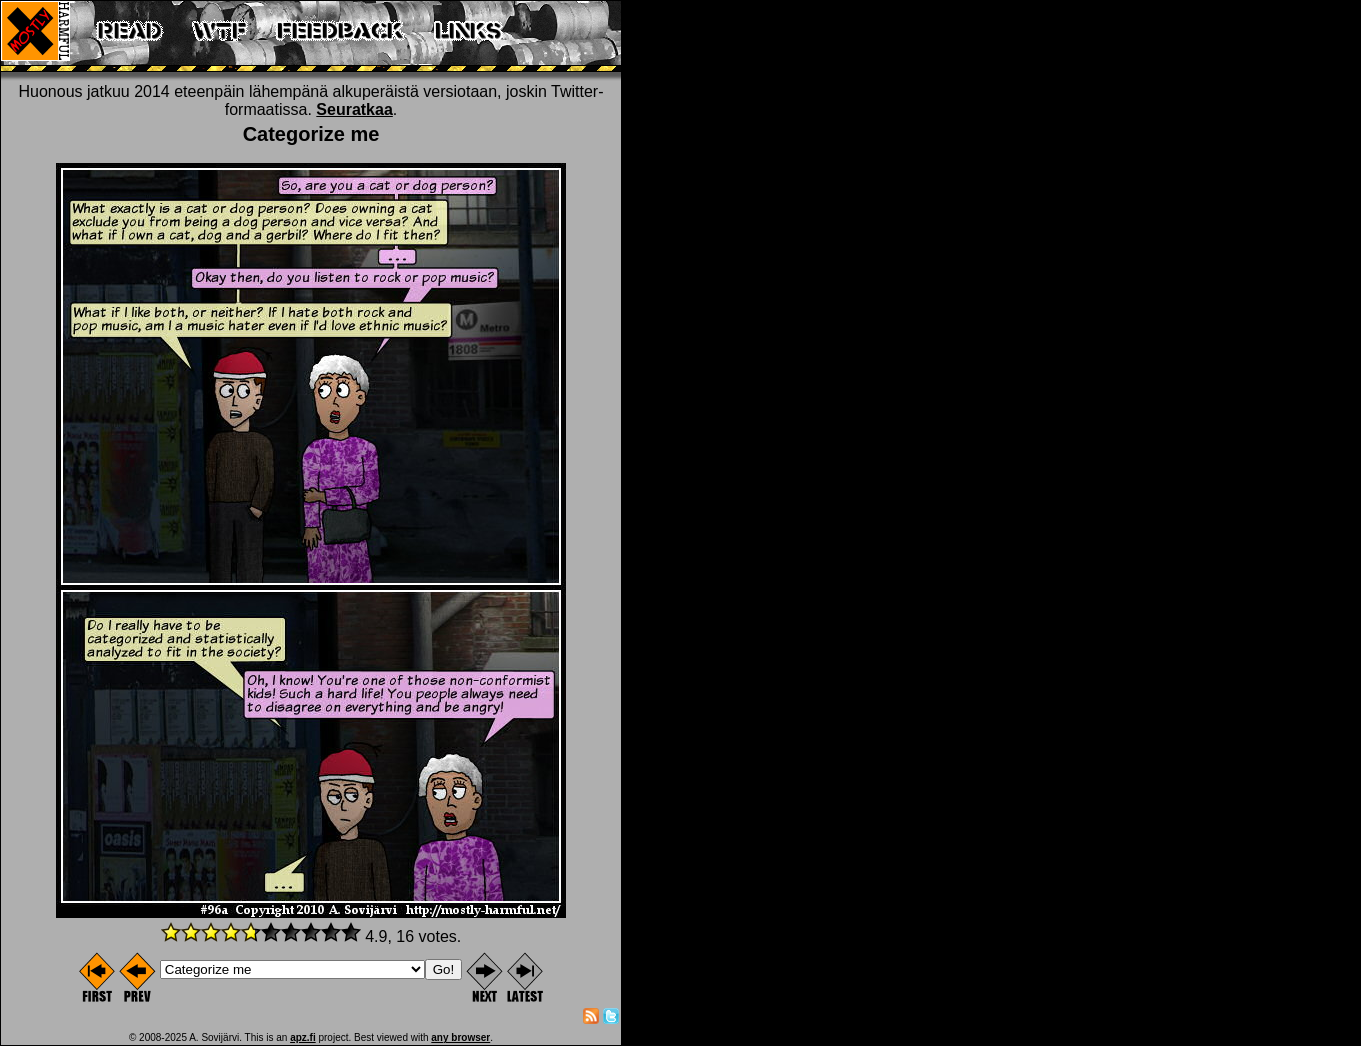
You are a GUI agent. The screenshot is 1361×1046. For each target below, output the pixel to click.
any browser (460, 1037)
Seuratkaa (354, 109)
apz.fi (303, 1037)
